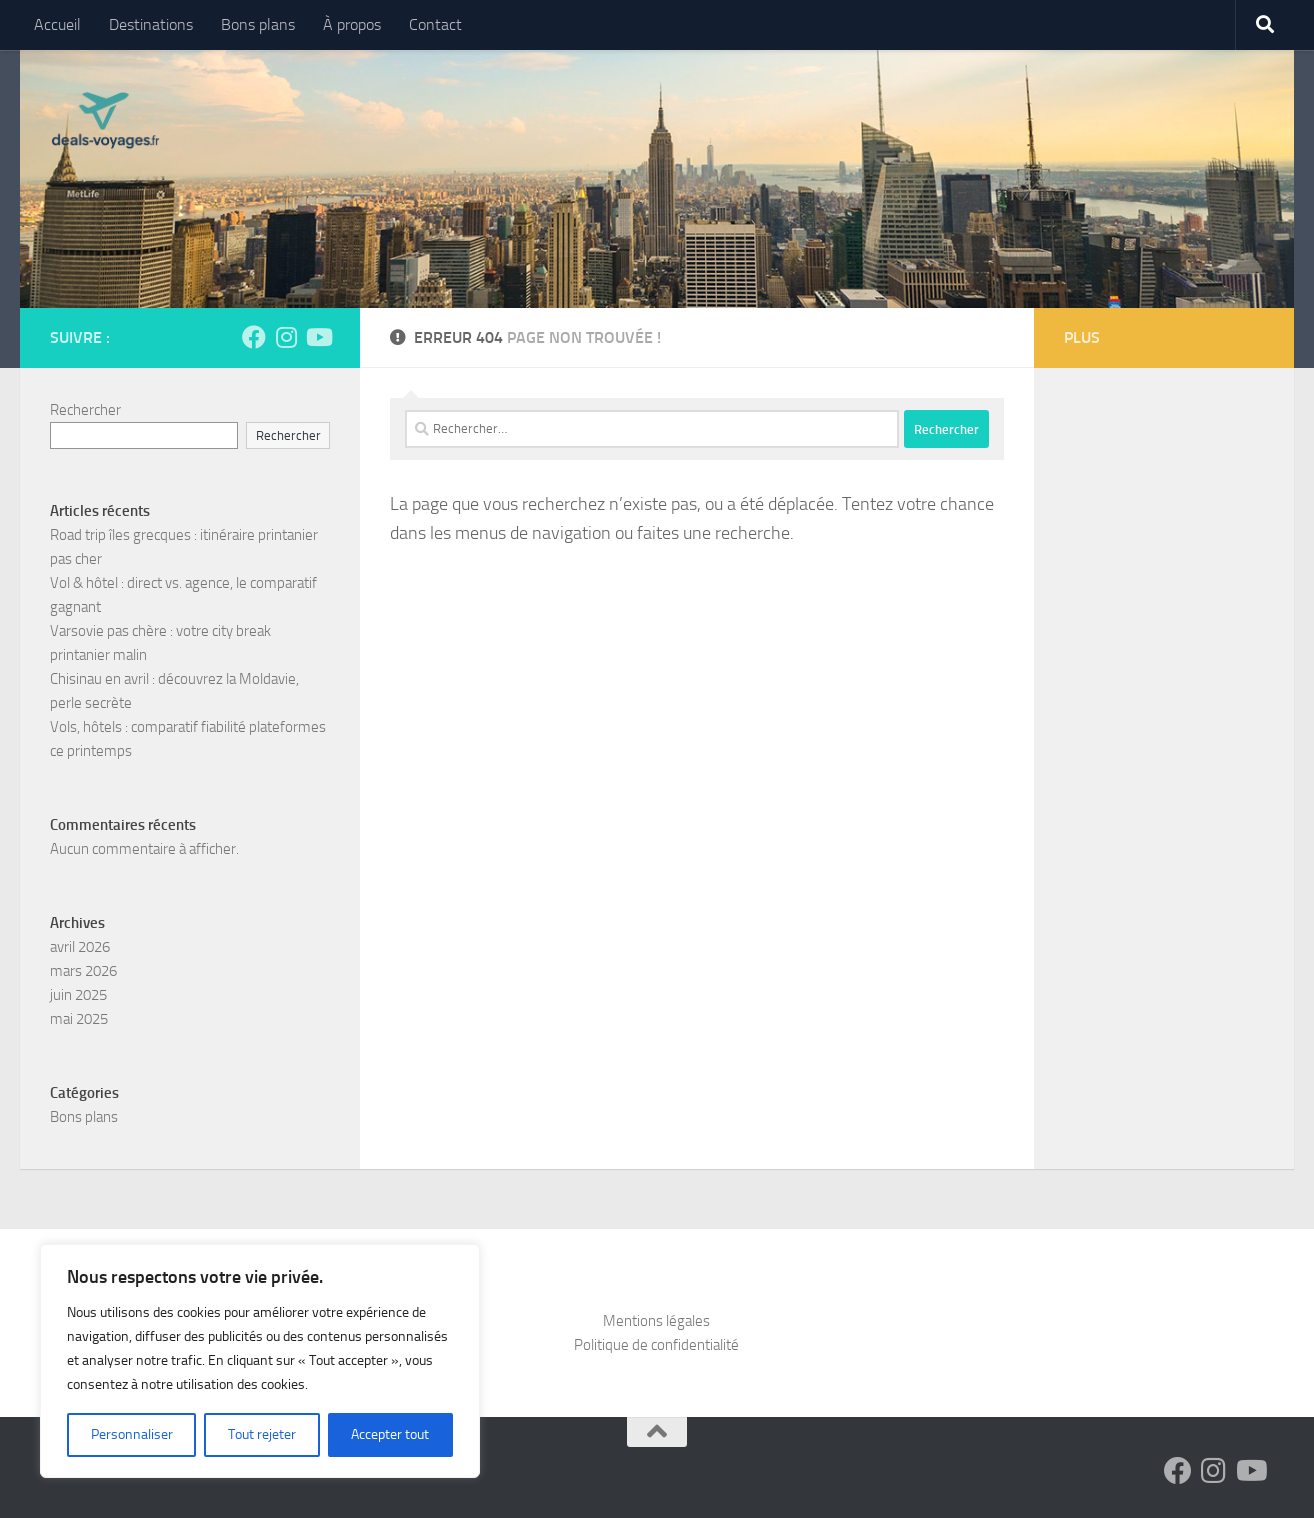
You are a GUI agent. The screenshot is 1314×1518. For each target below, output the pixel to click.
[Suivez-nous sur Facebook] (254, 337)
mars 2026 (83, 971)
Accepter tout (390, 1434)
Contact (435, 24)
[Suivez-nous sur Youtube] (318, 337)
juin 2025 (78, 995)
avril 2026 (80, 947)
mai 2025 (79, 1019)
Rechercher (85, 410)
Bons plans (258, 24)
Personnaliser (132, 1434)
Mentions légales (656, 1321)
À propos (352, 24)
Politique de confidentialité (656, 1345)
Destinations (151, 24)
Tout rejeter (262, 1434)
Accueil (57, 24)
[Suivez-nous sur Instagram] (286, 337)
